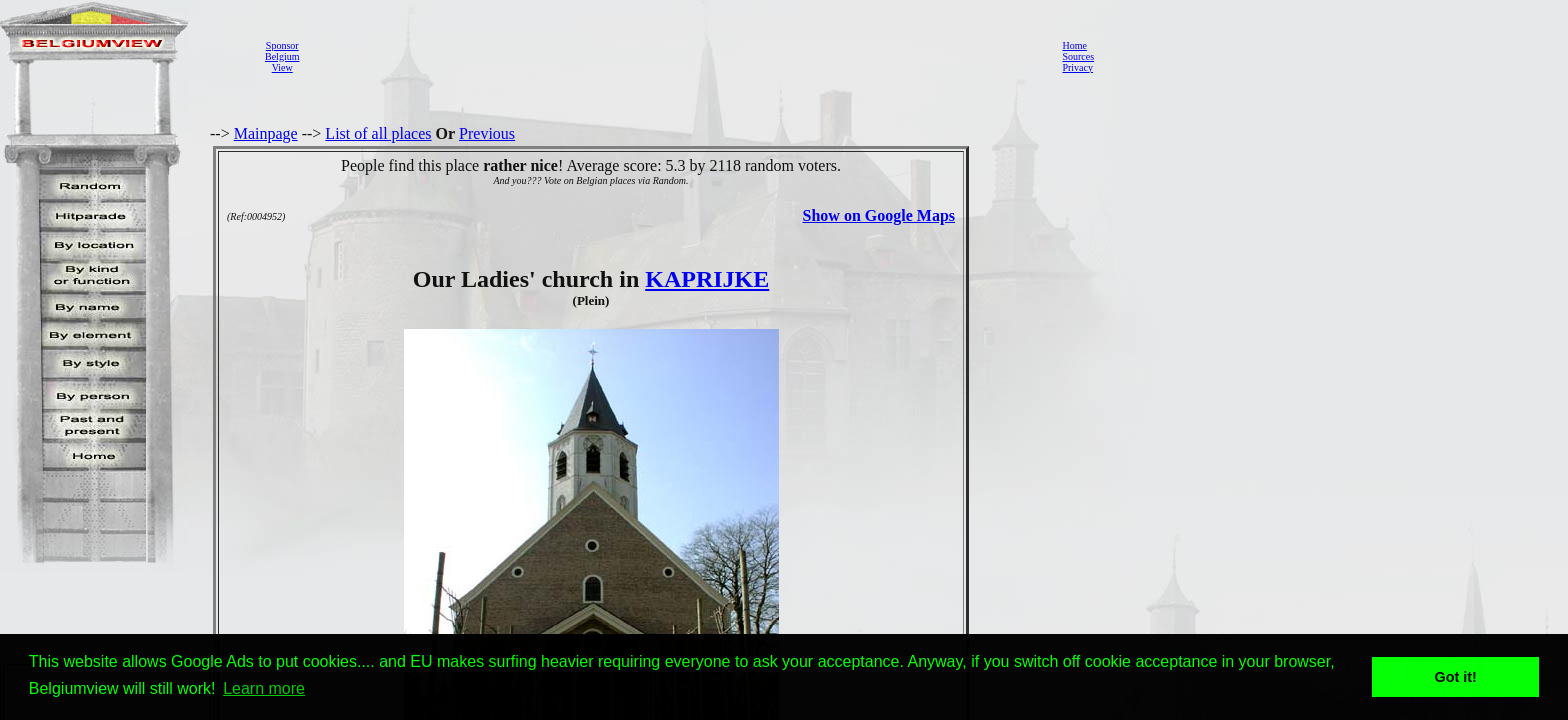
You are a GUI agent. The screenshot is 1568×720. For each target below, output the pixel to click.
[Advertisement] (675, 56)
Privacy (1077, 67)
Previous (487, 133)
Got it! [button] (1456, 677)
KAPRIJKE (707, 279)
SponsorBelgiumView (282, 56)
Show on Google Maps (879, 215)
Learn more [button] (264, 688)
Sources (1078, 56)
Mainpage (266, 133)
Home (1074, 45)
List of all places (378, 133)
